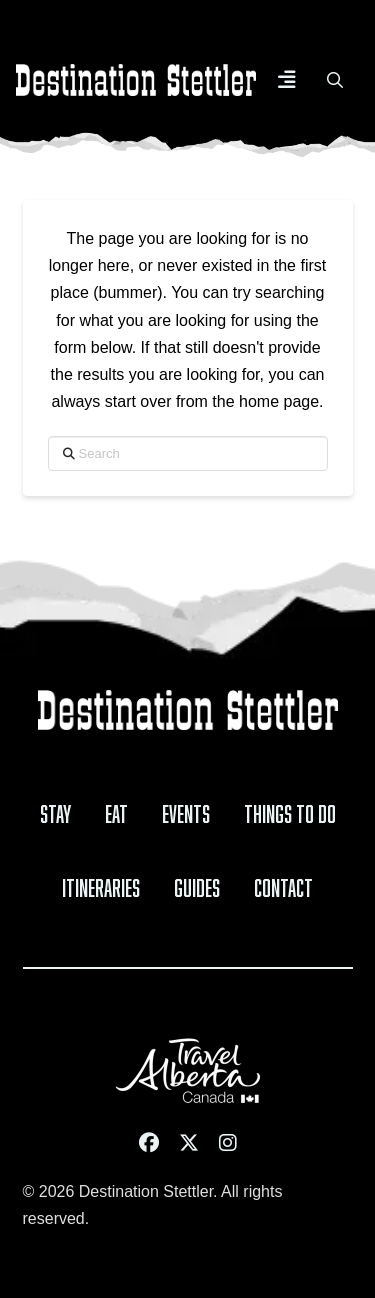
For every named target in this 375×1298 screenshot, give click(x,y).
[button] (287, 80)
